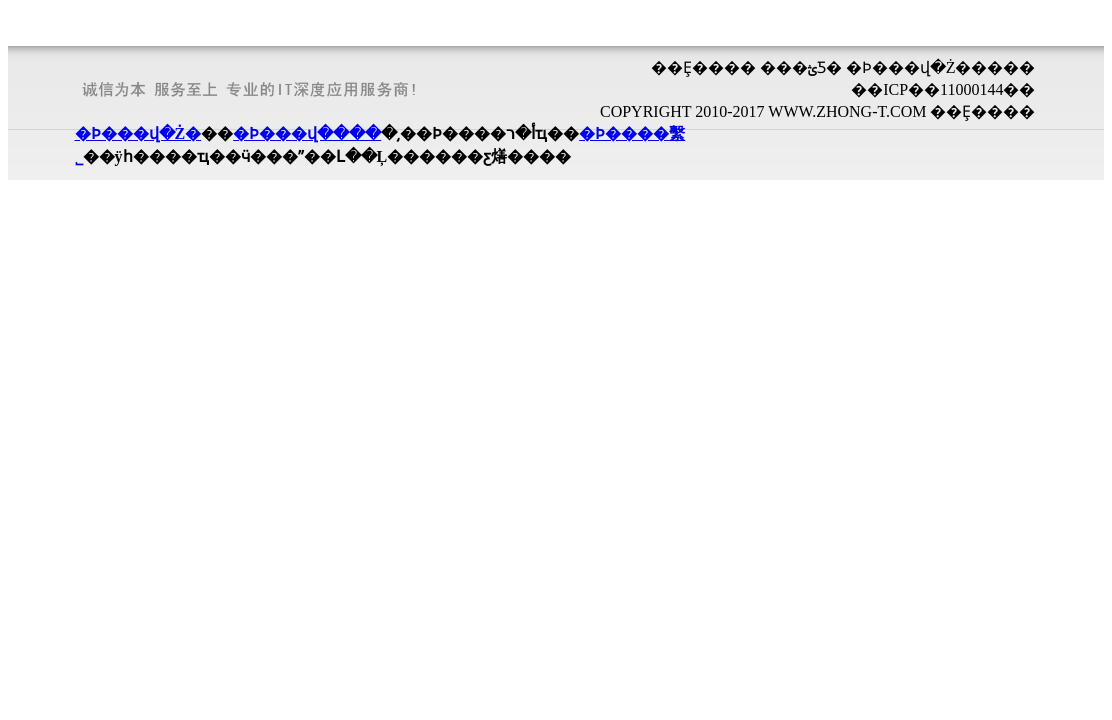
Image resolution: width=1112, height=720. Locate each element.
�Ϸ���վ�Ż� (138, 133)
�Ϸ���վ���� (307, 133)
